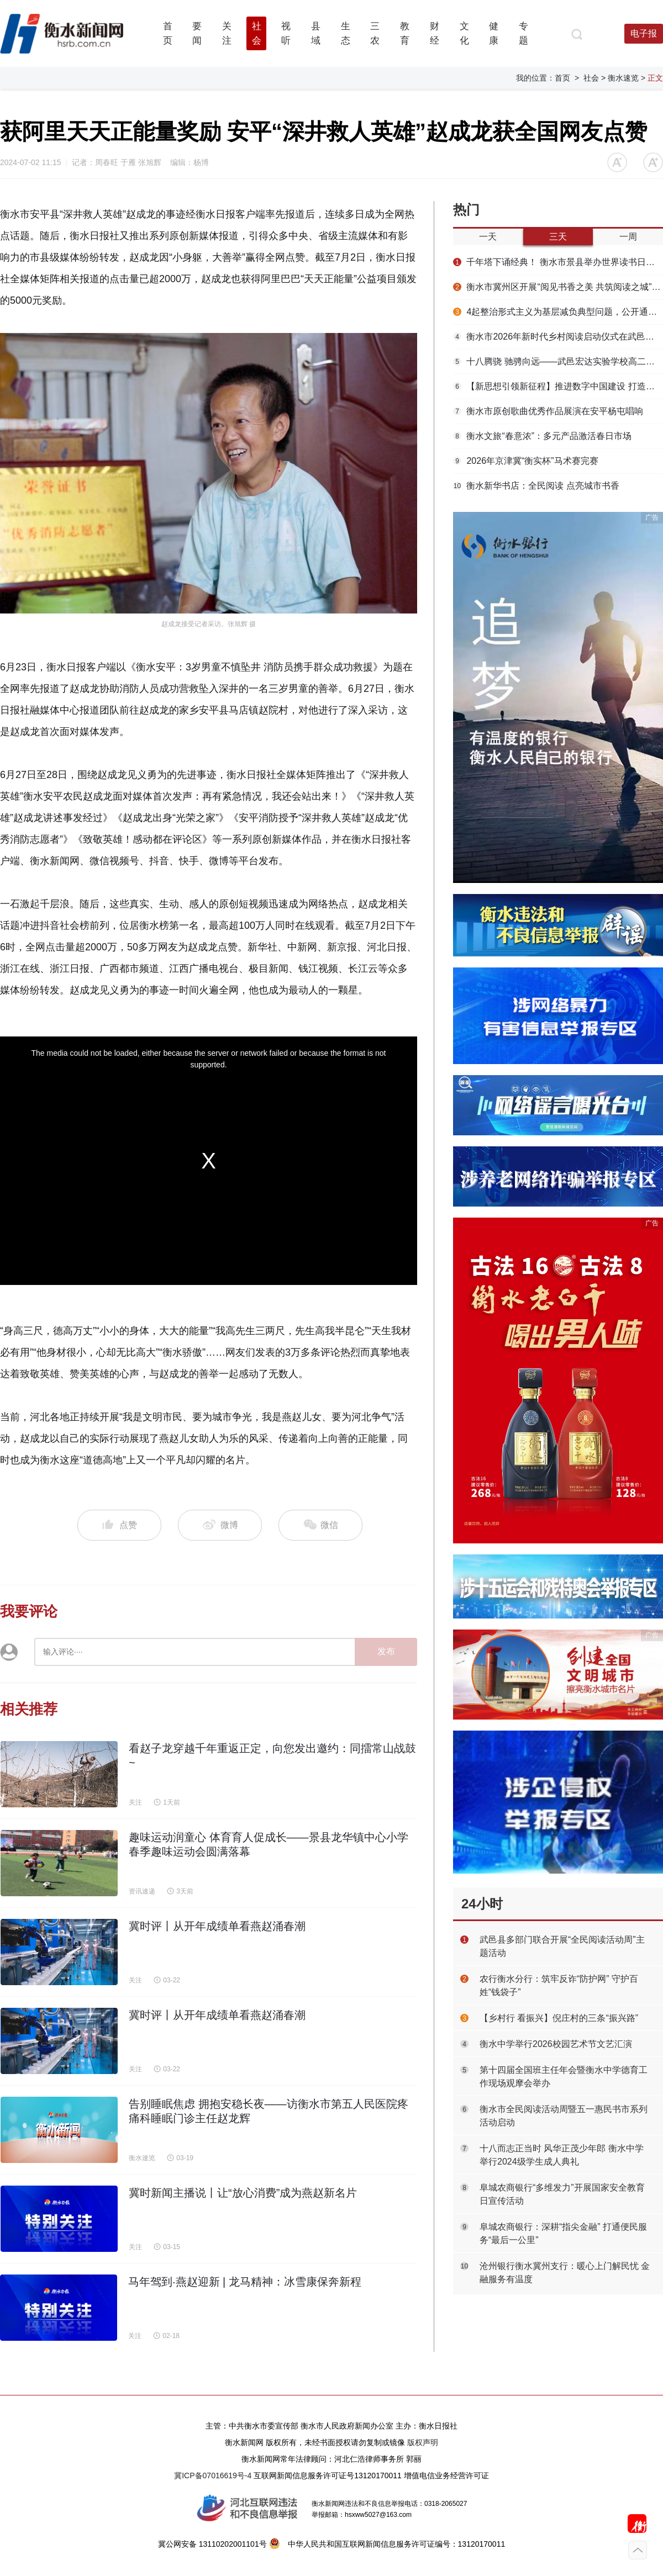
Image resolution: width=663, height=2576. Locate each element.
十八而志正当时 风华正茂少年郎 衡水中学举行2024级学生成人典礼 (562, 2155)
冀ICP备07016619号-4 (212, 2475)
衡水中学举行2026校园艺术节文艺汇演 (556, 2044)
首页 (562, 77)
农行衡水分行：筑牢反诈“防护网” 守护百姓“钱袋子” (559, 1985)
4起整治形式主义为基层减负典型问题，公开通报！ (558, 311)
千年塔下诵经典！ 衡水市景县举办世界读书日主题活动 (558, 262)
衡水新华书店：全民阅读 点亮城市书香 (536, 485)
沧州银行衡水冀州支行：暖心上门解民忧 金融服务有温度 (565, 2272)
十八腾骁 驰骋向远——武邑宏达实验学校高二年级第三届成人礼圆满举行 (558, 361)
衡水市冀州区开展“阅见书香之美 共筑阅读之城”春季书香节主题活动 (558, 287)
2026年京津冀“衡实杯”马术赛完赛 (525, 461)
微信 (320, 1525)
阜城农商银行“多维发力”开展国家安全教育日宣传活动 (562, 2194)
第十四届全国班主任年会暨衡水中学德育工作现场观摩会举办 (564, 2076)
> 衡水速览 (620, 77)
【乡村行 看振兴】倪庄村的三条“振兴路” (559, 2018)
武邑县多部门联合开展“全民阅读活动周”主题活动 (562, 1946)
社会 (591, 77)
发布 (386, 1651)
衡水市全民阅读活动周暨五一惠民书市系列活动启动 (564, 2115)
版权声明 (422, 2442)
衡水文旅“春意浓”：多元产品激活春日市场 (542, 436)
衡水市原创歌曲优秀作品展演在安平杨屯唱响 (548, 411)
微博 (220, 1525)
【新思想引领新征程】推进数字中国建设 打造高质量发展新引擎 (558, 386)
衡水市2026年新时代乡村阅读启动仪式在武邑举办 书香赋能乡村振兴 (558, 336)
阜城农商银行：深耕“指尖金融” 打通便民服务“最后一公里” (563, 2233)
